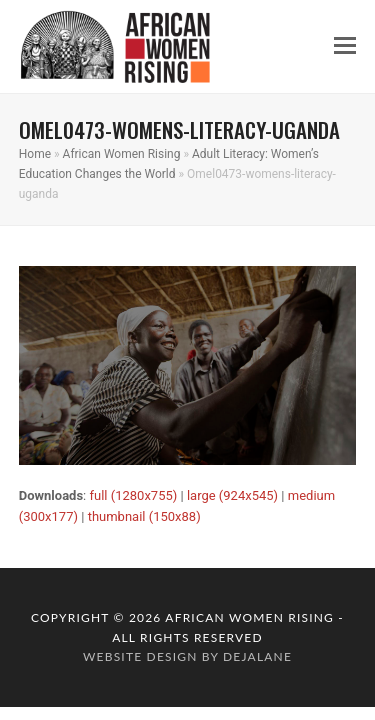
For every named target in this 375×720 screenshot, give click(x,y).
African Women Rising (122, 154)
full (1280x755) (133, 495)
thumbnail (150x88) (144, 516)
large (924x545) (232, 495)
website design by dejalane (187, 656)
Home (35, 154)
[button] (345, 46)
